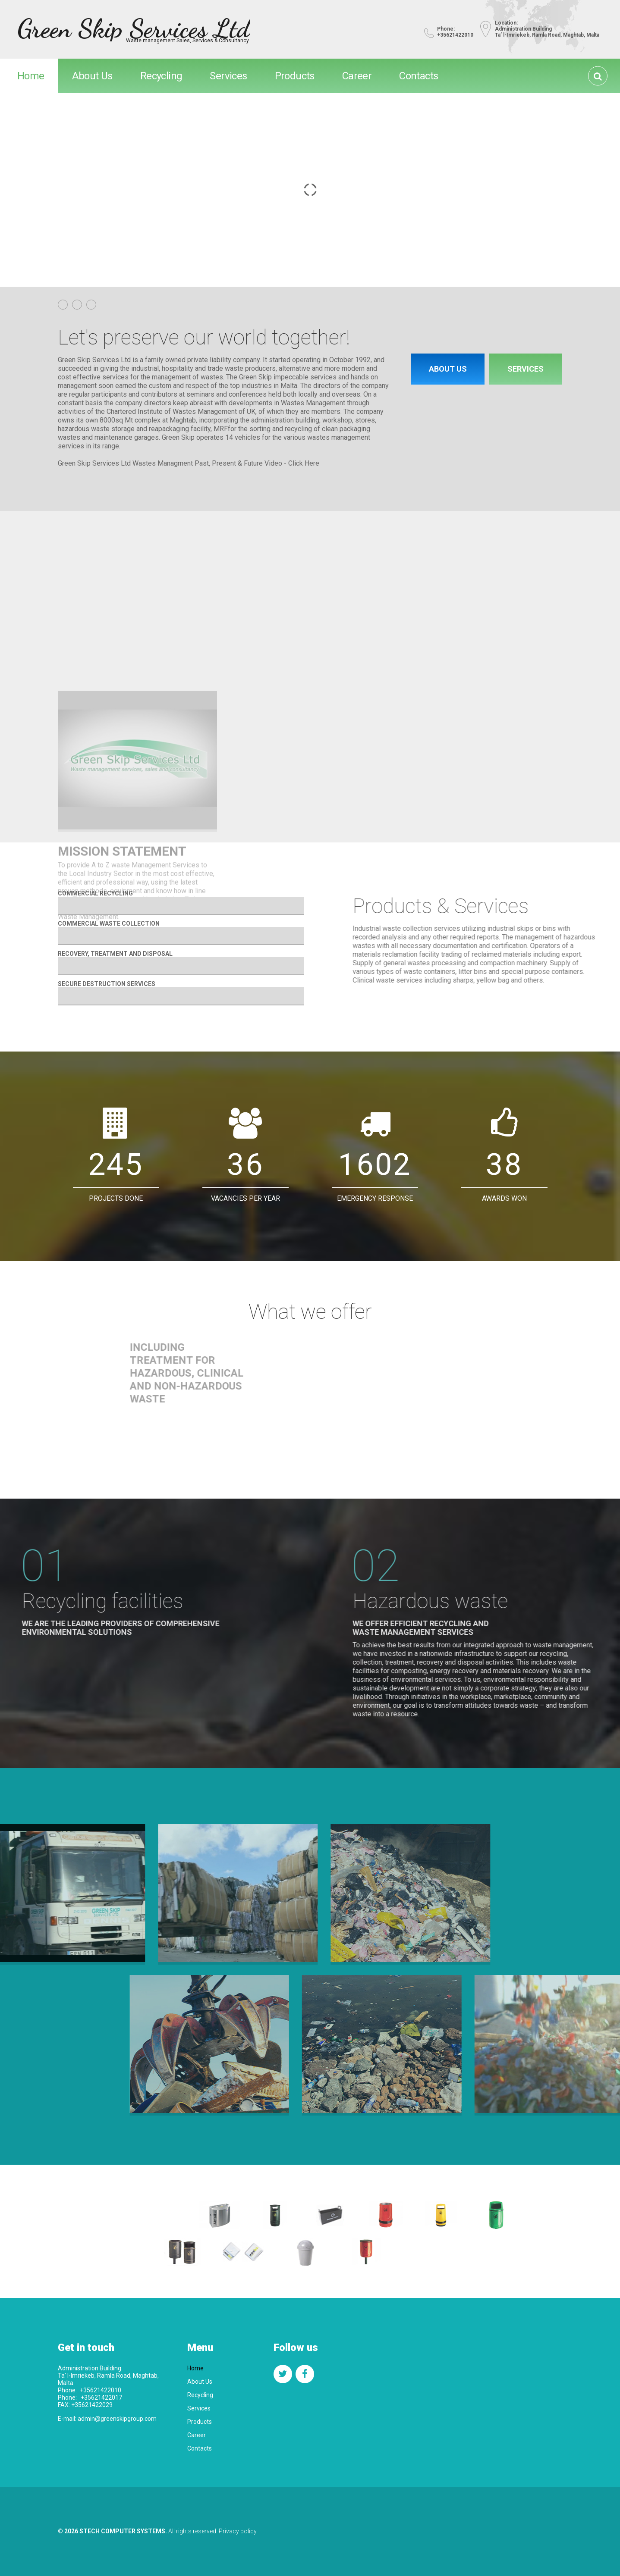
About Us (92, 76)
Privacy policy (238, 2531)
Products (295, 76)
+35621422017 (101, 2397)
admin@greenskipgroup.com (117, 2418)
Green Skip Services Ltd (133, 28)
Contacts (418, 76)
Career (356, 76)
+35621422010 (100, 2390)
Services (228, 76)
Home (30, 76)
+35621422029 (91, 2404)
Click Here (303, 463)
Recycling (161, 76)
